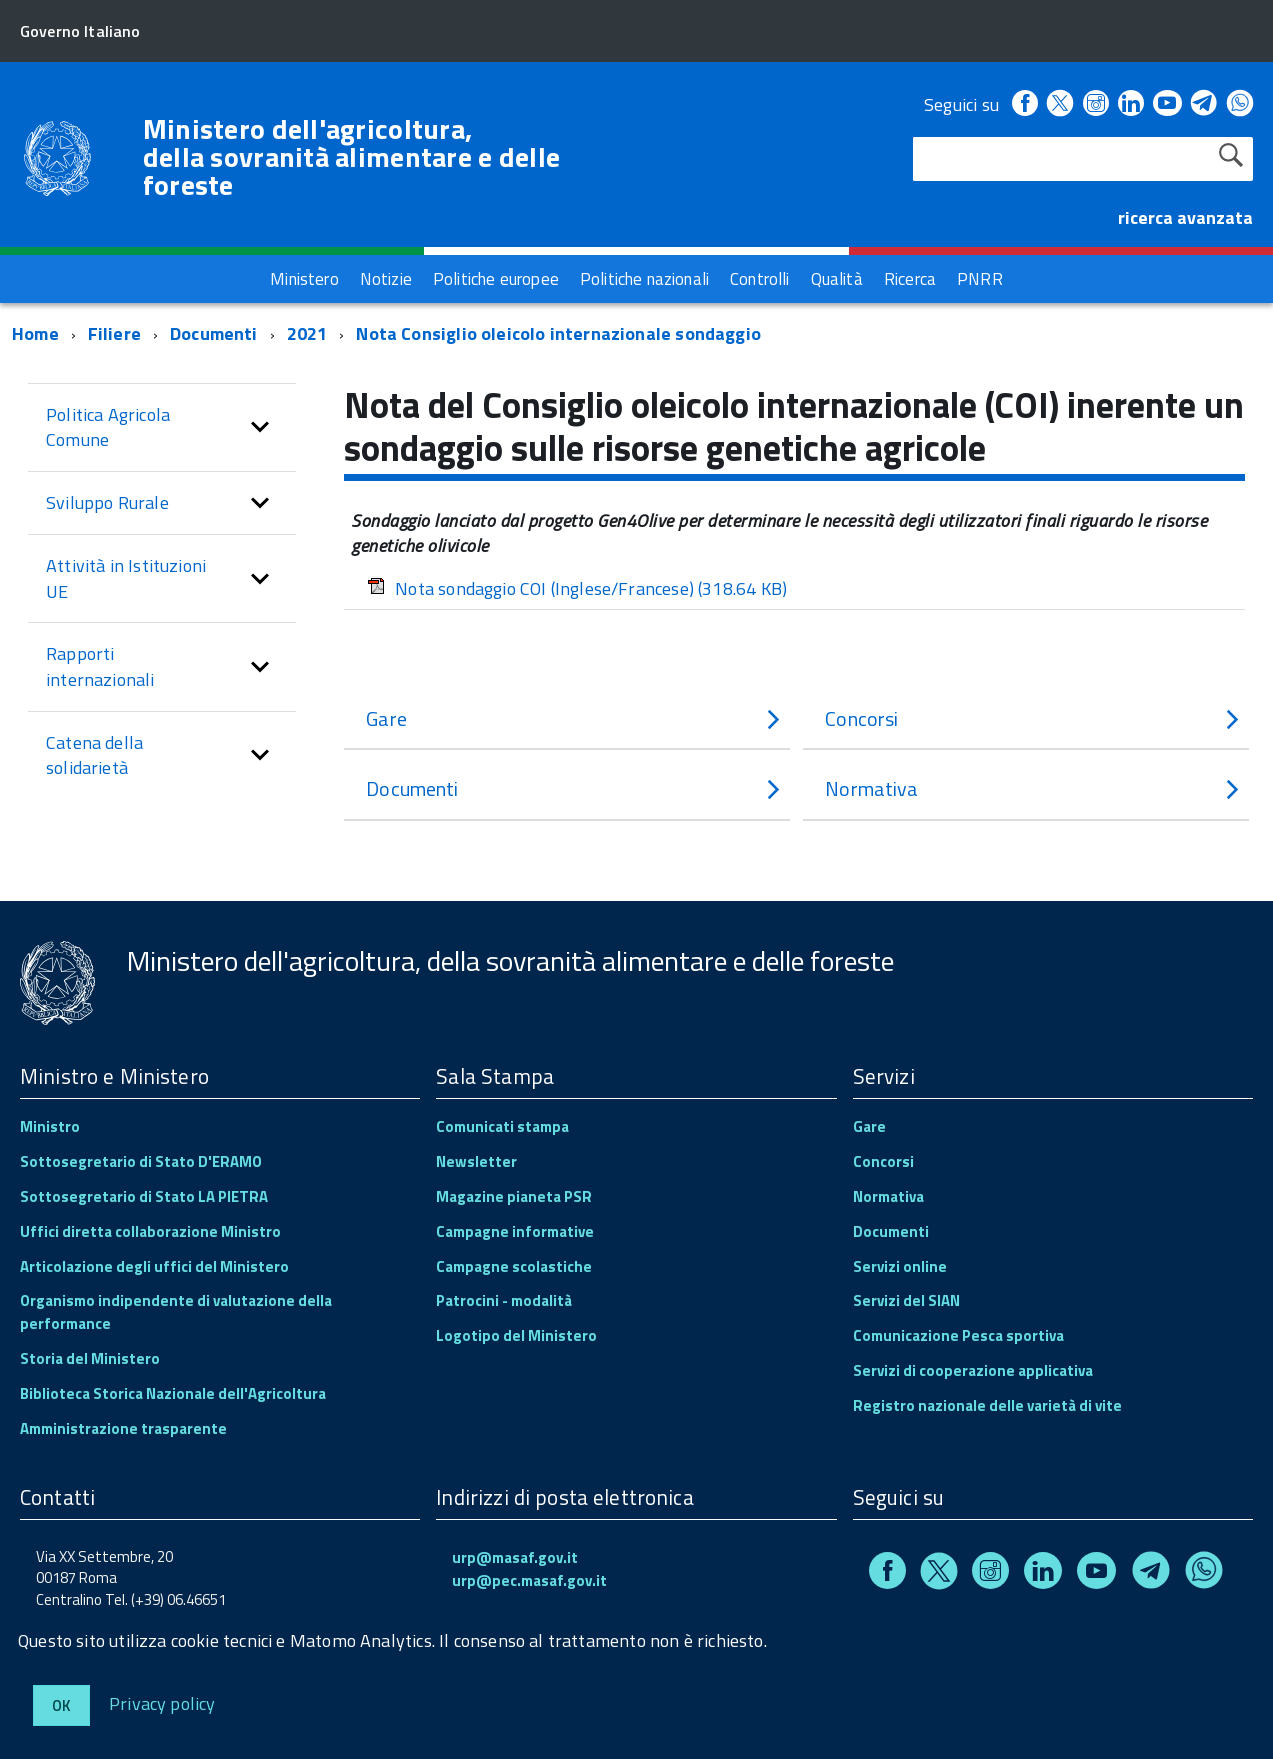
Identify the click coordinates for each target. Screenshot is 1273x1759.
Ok (61, 1705)
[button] (260, 427)
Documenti (214, 333)
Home (35, 333)
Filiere (114, 333)
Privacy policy (162, 1702)
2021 (307, 333)
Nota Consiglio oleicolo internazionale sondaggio (558, 333)
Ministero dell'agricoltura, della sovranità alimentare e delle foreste (352, 157)
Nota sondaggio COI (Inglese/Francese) (577, 588)
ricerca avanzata (1185, 217)
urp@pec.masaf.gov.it (529, 1580)
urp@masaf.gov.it (515, 1557)
